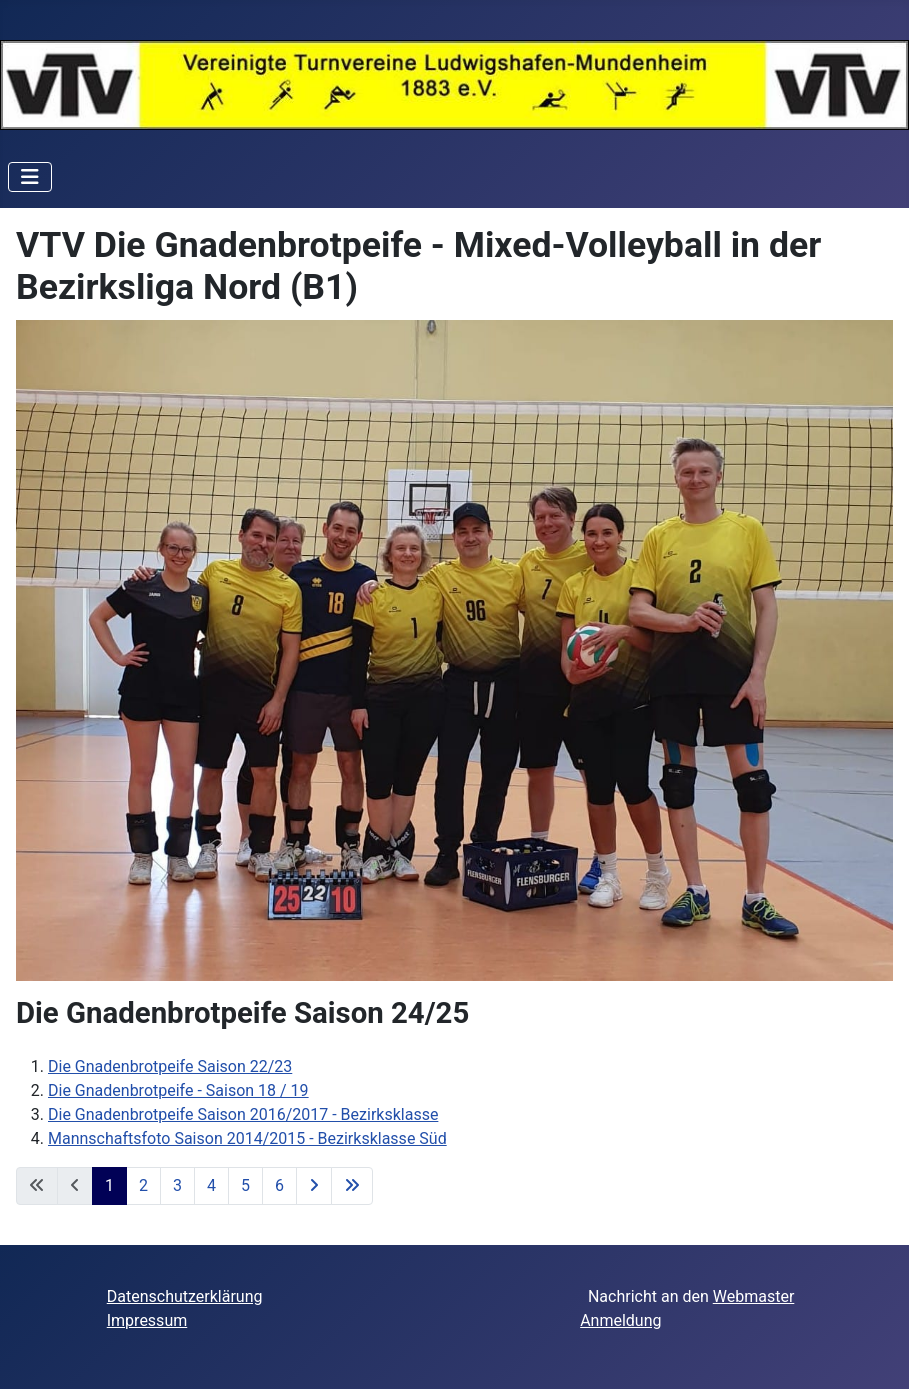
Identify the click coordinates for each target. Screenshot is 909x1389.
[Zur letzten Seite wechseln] (352, 1186)
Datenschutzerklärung (185, 1296)
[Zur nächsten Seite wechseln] (314, 1186)
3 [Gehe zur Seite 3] (177, 1185)
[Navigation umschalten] (30, 177)
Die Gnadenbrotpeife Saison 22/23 (170, 1066)
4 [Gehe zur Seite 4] (211, 1185)
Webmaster (754, 1296)
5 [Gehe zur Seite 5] (245, 1185)
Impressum (147, 1320)
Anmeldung (620, 1320)
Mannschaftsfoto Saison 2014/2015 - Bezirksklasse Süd (247, 1138)
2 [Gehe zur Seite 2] (143, 1185)
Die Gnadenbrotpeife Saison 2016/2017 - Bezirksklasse (243, 1114)
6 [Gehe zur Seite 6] (279, 1185)
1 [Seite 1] (109, 1185)
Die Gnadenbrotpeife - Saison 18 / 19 (178, 1090)
